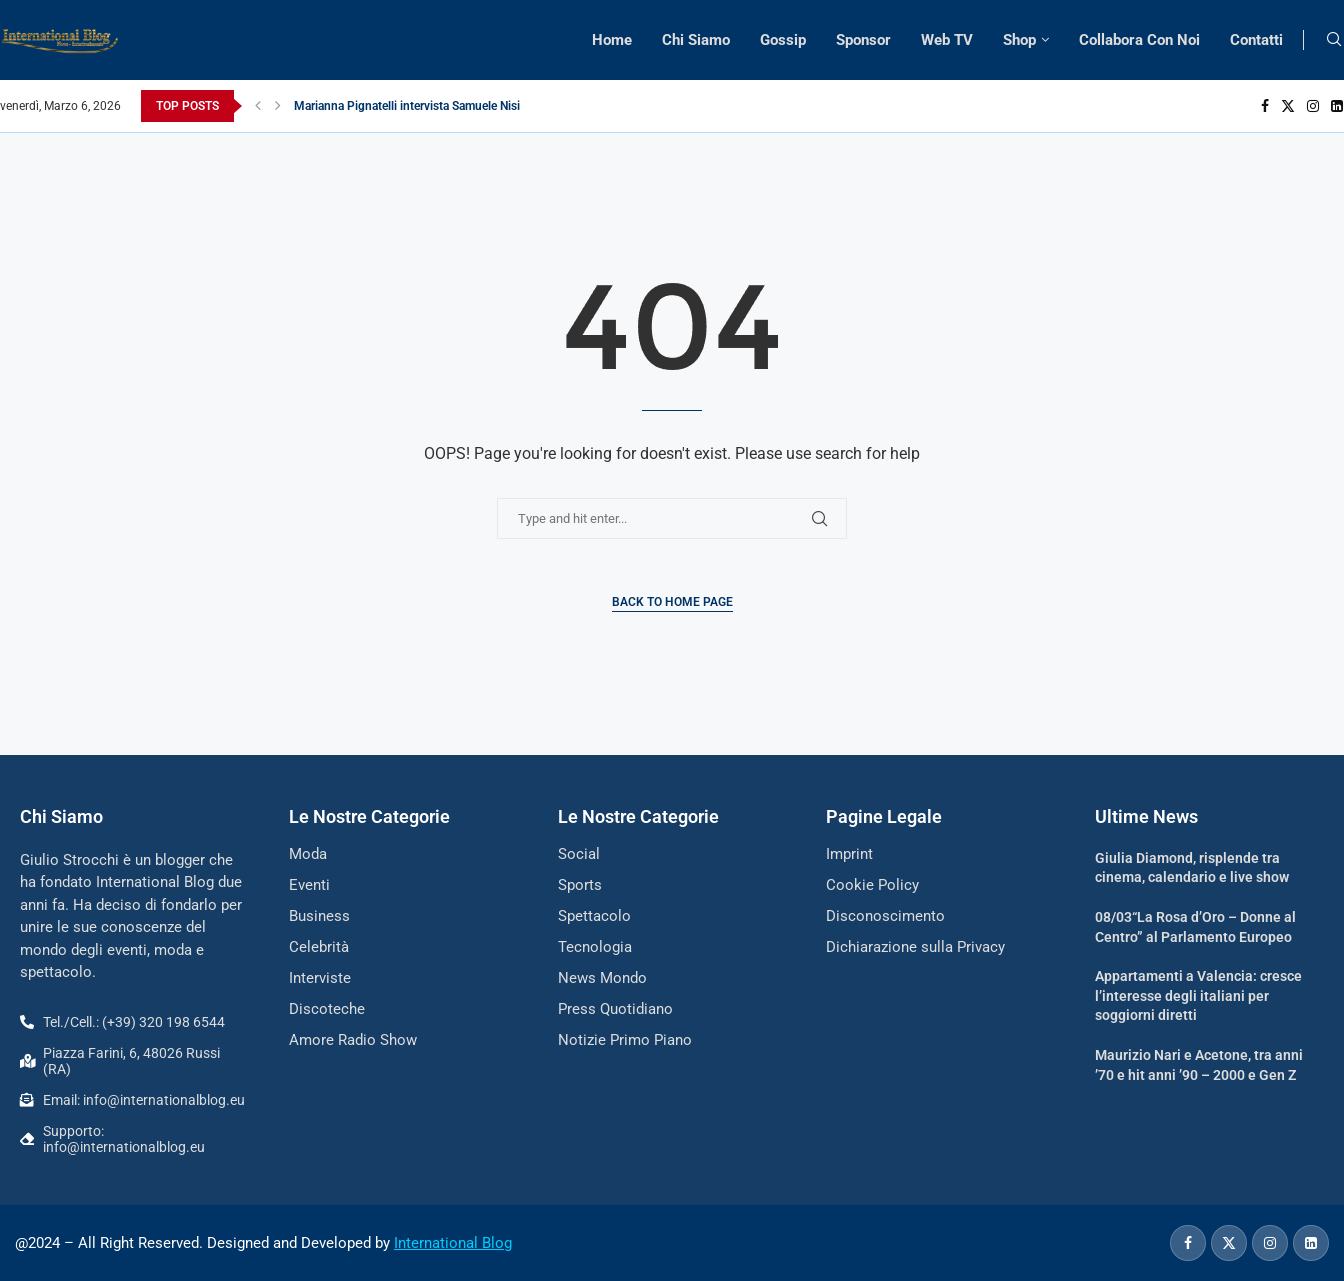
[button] (258, 106)
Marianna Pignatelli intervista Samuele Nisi (407, 106)
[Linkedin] (1337, 106)
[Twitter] (1288, 106)
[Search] (1334, 40)
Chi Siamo (696, 40)
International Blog (453, 1243)
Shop (1019, 40)
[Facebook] (1265, 106)
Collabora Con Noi (1139, 40)
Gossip (783, 40)
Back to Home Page (672, 602)
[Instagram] (1313, 106)
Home (612, 40)
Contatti (1256, 40)
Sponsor (863, 40)
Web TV (947, 40)
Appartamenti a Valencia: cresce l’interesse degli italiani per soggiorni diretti (1198, 995)
